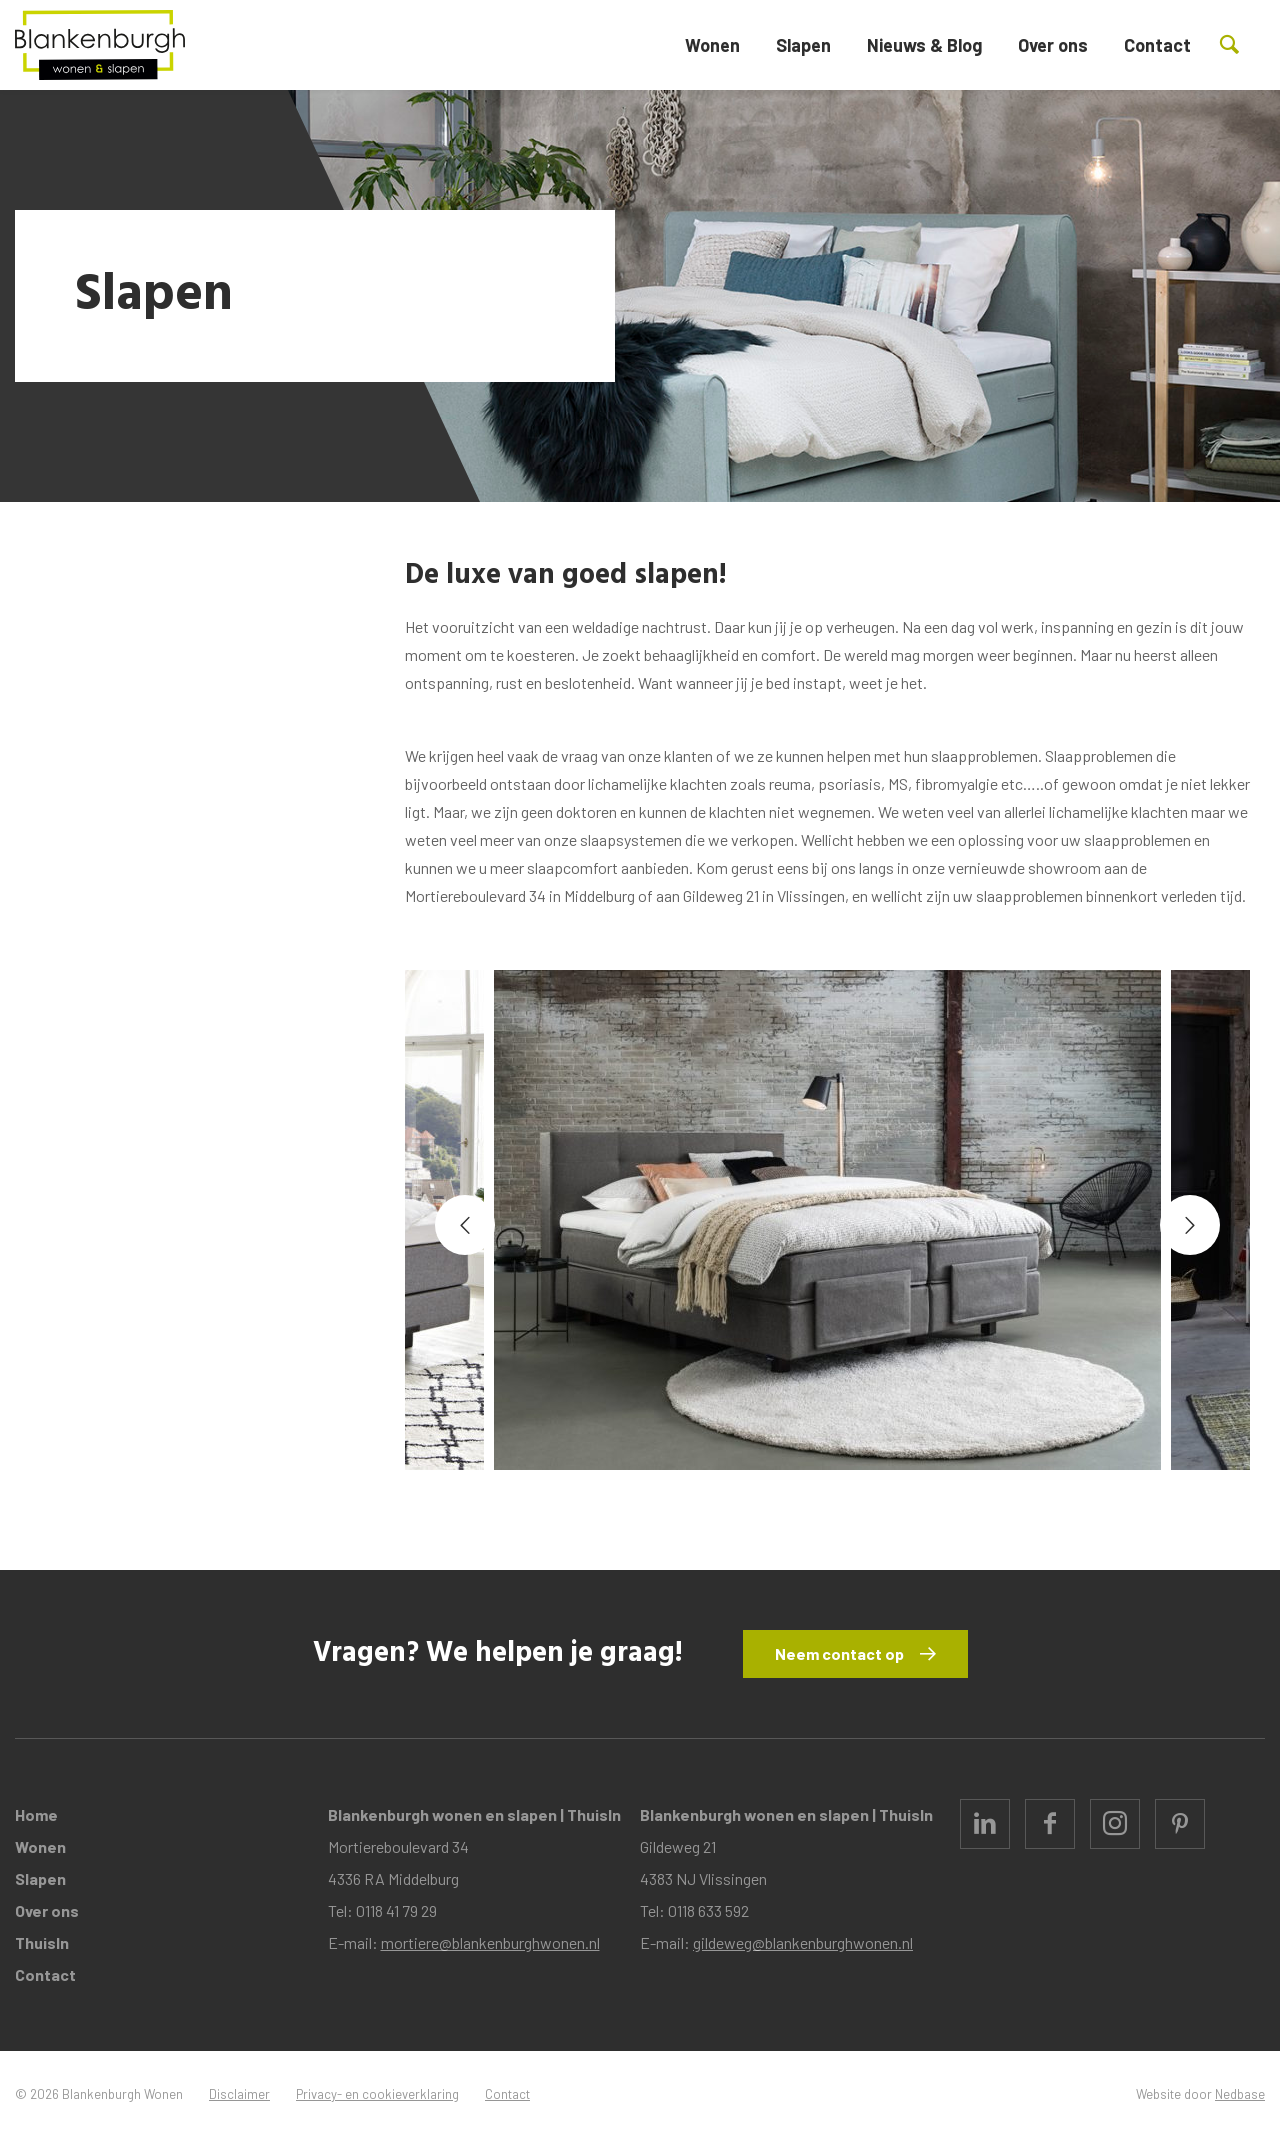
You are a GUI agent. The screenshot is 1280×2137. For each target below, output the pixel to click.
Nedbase (1240, 2094)
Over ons (1053, 45)
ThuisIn (42, 1942)
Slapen (803, 45)
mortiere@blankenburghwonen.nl (490, 1942)
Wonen (712, 45)
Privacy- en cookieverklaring (377, 2094)
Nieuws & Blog (924, 45)
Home (36, 1814)
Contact (1157, 45)
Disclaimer (239, 2094)
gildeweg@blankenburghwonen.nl (803, 1942)
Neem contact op (839, 1653)
